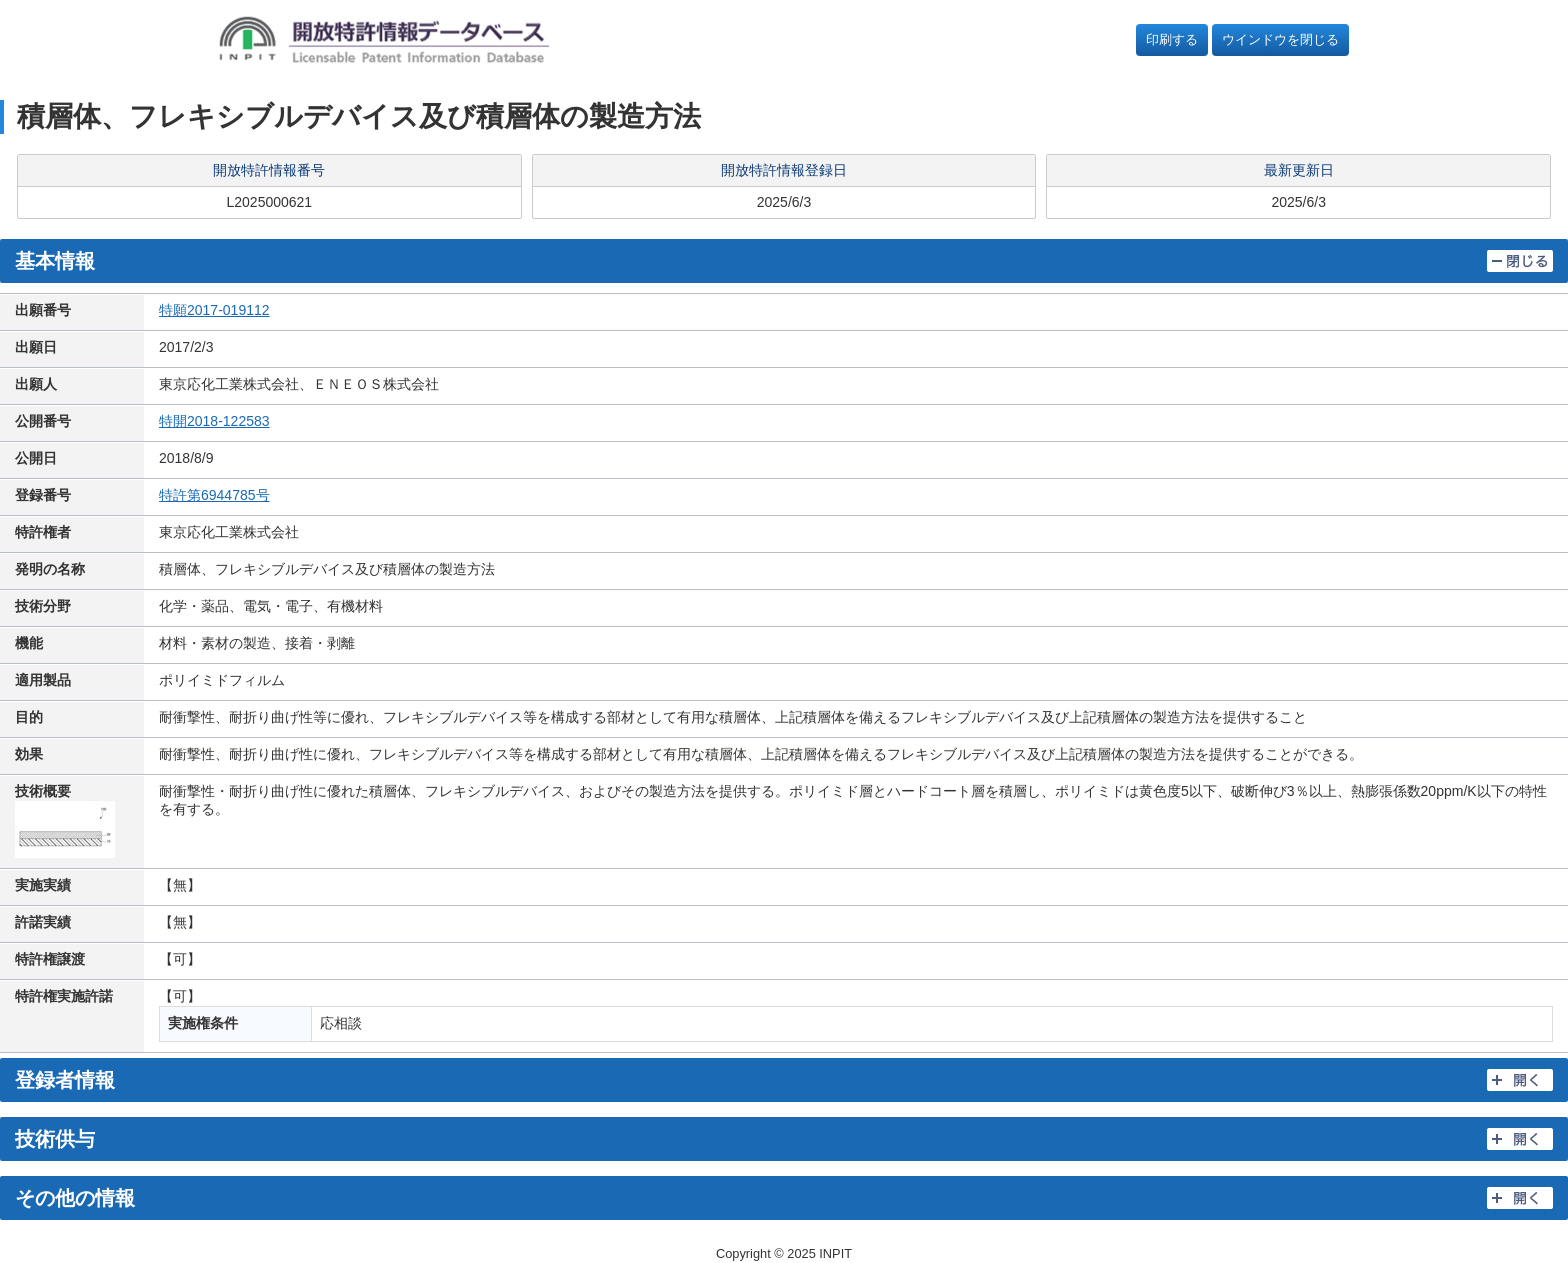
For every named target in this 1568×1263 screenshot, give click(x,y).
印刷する (1172, 39)
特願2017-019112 (214, 310)
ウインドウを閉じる (1280, 39)
